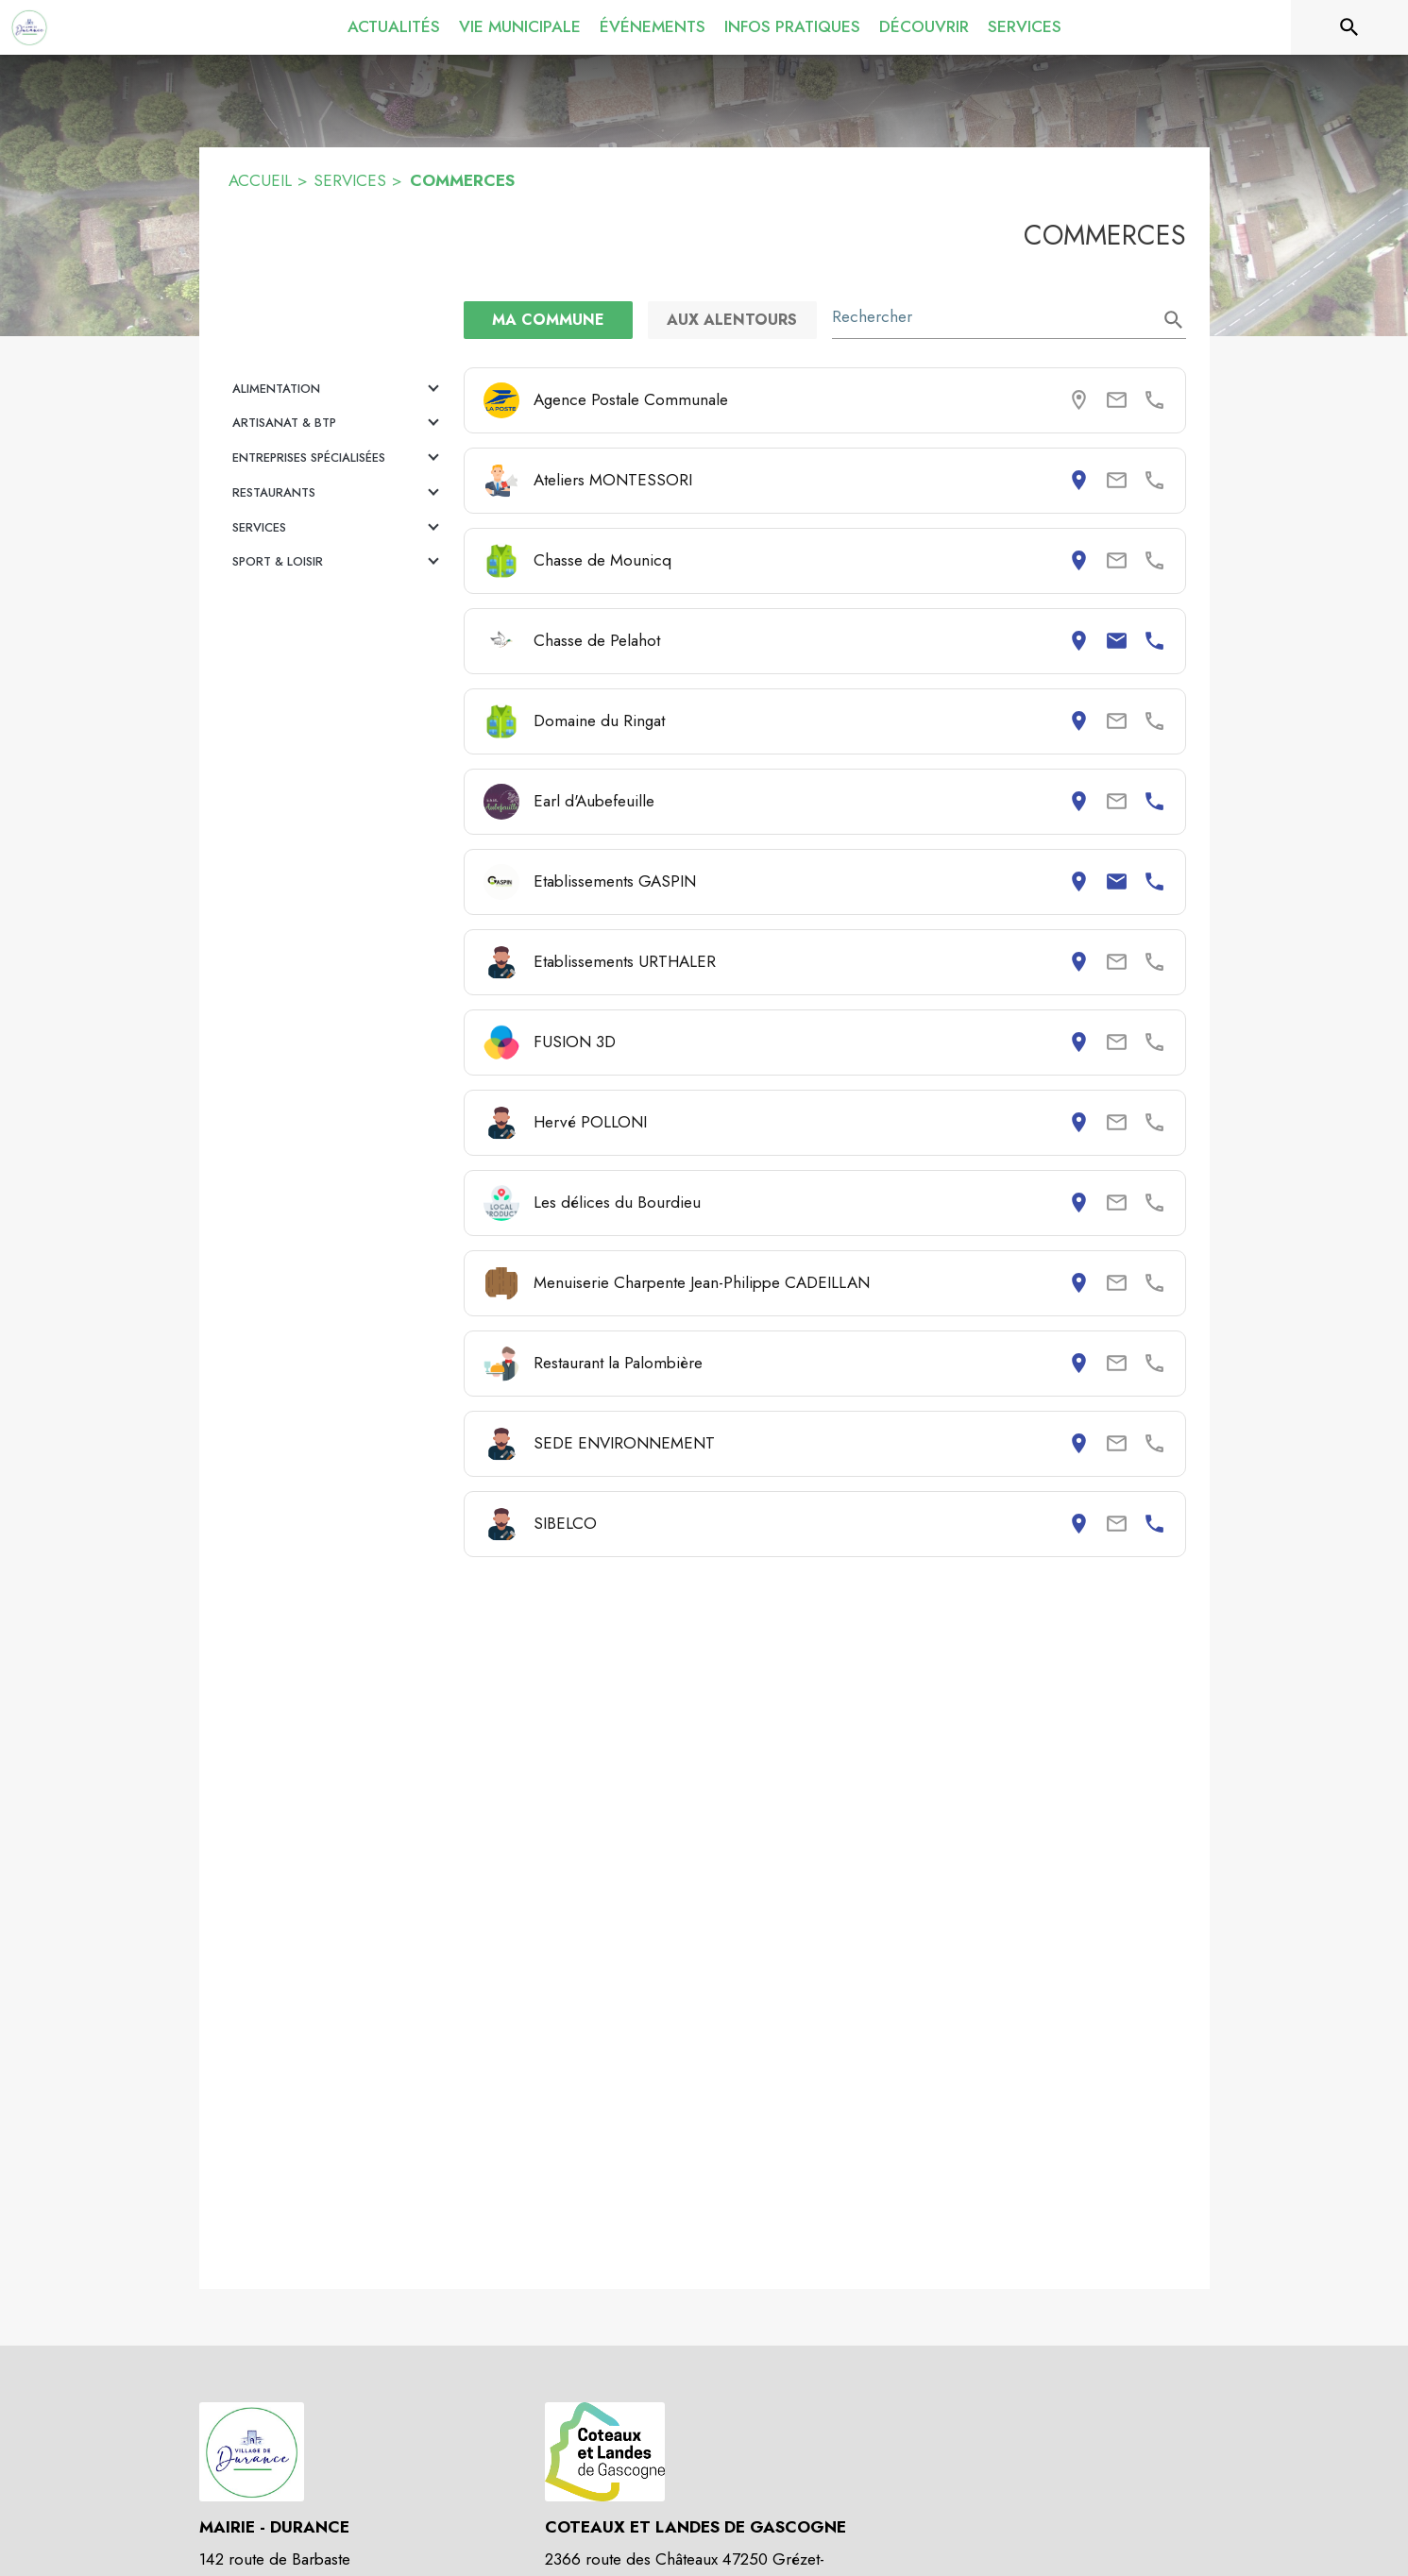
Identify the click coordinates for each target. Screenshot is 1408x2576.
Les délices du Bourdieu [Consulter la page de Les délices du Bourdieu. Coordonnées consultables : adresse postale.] (617, 1202)
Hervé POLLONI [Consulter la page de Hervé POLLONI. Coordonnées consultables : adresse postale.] (590, 1121)
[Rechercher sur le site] (1349, 27)
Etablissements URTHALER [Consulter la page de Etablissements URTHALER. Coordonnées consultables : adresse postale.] (625, 961)
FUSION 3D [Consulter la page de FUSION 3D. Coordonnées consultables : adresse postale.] (575, 1041)
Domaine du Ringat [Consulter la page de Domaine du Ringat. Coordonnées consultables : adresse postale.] (599, 720)
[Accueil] (29, 27)
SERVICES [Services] (350, 180)
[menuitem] (394, 27)
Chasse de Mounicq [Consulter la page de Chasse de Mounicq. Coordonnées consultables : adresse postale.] (602, 560)
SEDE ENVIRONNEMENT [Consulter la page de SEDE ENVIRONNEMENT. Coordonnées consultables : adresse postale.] (624, 1443)
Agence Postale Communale (631, 399)
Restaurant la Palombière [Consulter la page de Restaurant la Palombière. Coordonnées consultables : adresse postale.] (618, 1362)
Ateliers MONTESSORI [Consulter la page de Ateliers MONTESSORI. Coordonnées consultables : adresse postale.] (613, 479)
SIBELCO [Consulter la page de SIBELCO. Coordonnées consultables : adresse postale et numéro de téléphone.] (565, 1523)
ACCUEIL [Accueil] (260, 180)
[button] (338, 389)
